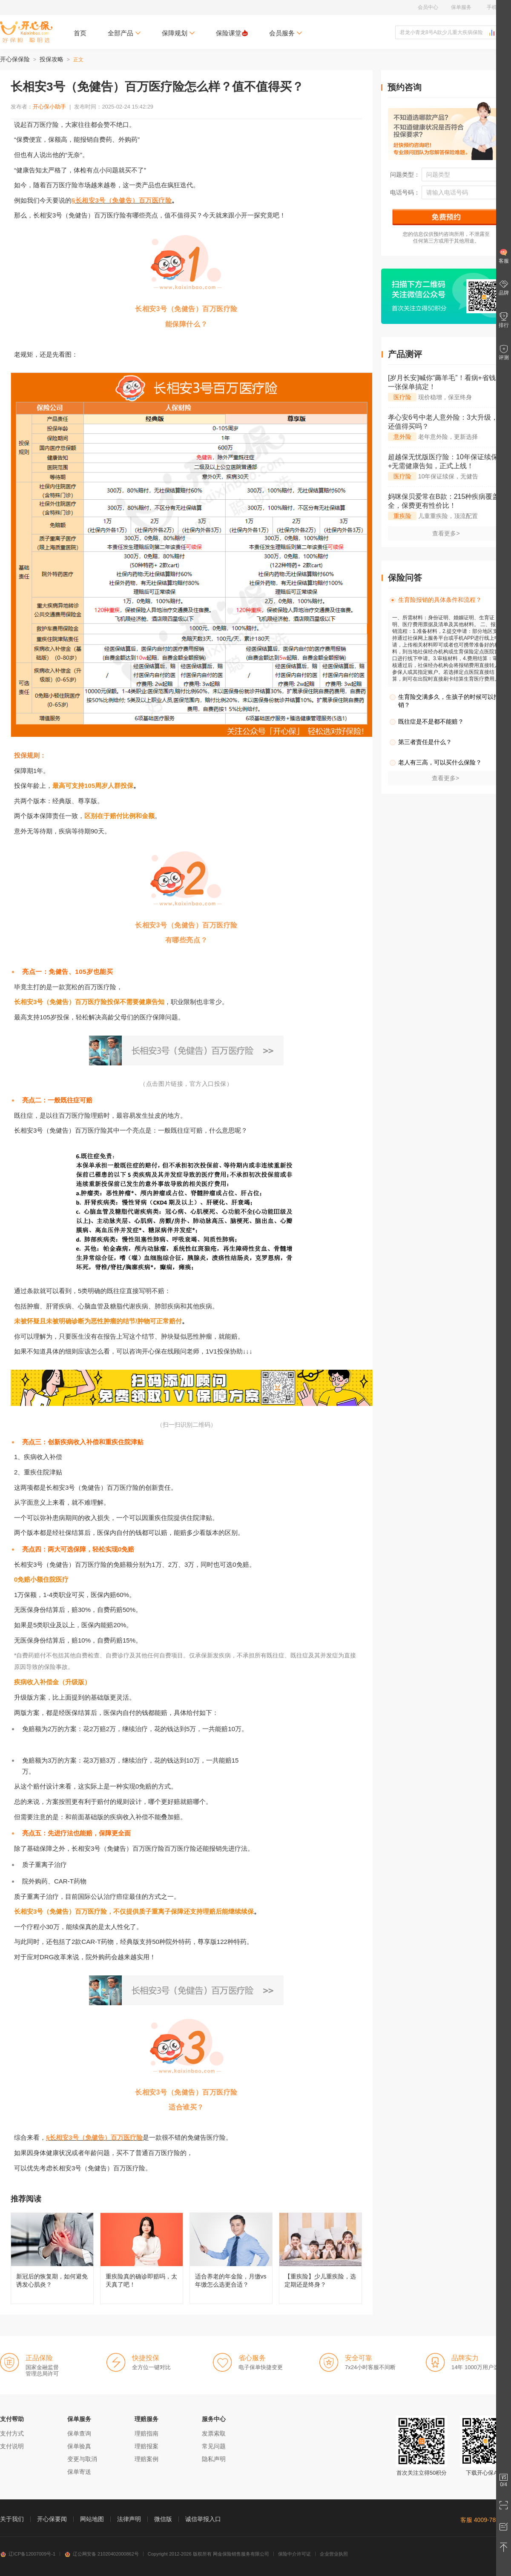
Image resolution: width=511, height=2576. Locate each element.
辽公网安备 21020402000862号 (101, 2553)
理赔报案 (146, 2446)
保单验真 (79, 2446)
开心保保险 (15, 59)
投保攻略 (51, 59)
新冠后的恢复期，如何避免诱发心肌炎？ (52, 2258)
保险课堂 (232, 33)
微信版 (163, 2519)
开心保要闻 (52, 2519)
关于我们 (12, 2519)
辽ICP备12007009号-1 (27, 2553)
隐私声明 (214, 2459)
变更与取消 (82, 2459)
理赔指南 (146, 2433)
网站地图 (92, 2519)
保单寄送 (79, 2471)
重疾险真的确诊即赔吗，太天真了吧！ (141, 2258)
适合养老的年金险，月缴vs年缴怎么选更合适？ (231, 2258)
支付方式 (12, 2433)
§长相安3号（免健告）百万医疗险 (122, 200)
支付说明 (12, 2446)
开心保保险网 (26, 32)
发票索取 (214, 2433)
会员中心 (428, 7)
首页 (80, 33)
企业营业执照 (334, 2553)
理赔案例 (146, 2459)
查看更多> (445, 533)
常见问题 (214, 2446)
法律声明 (129, 2519)
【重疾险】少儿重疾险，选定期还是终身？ (320, 2258)
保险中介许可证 (294, 2553)
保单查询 (79, 2433)
